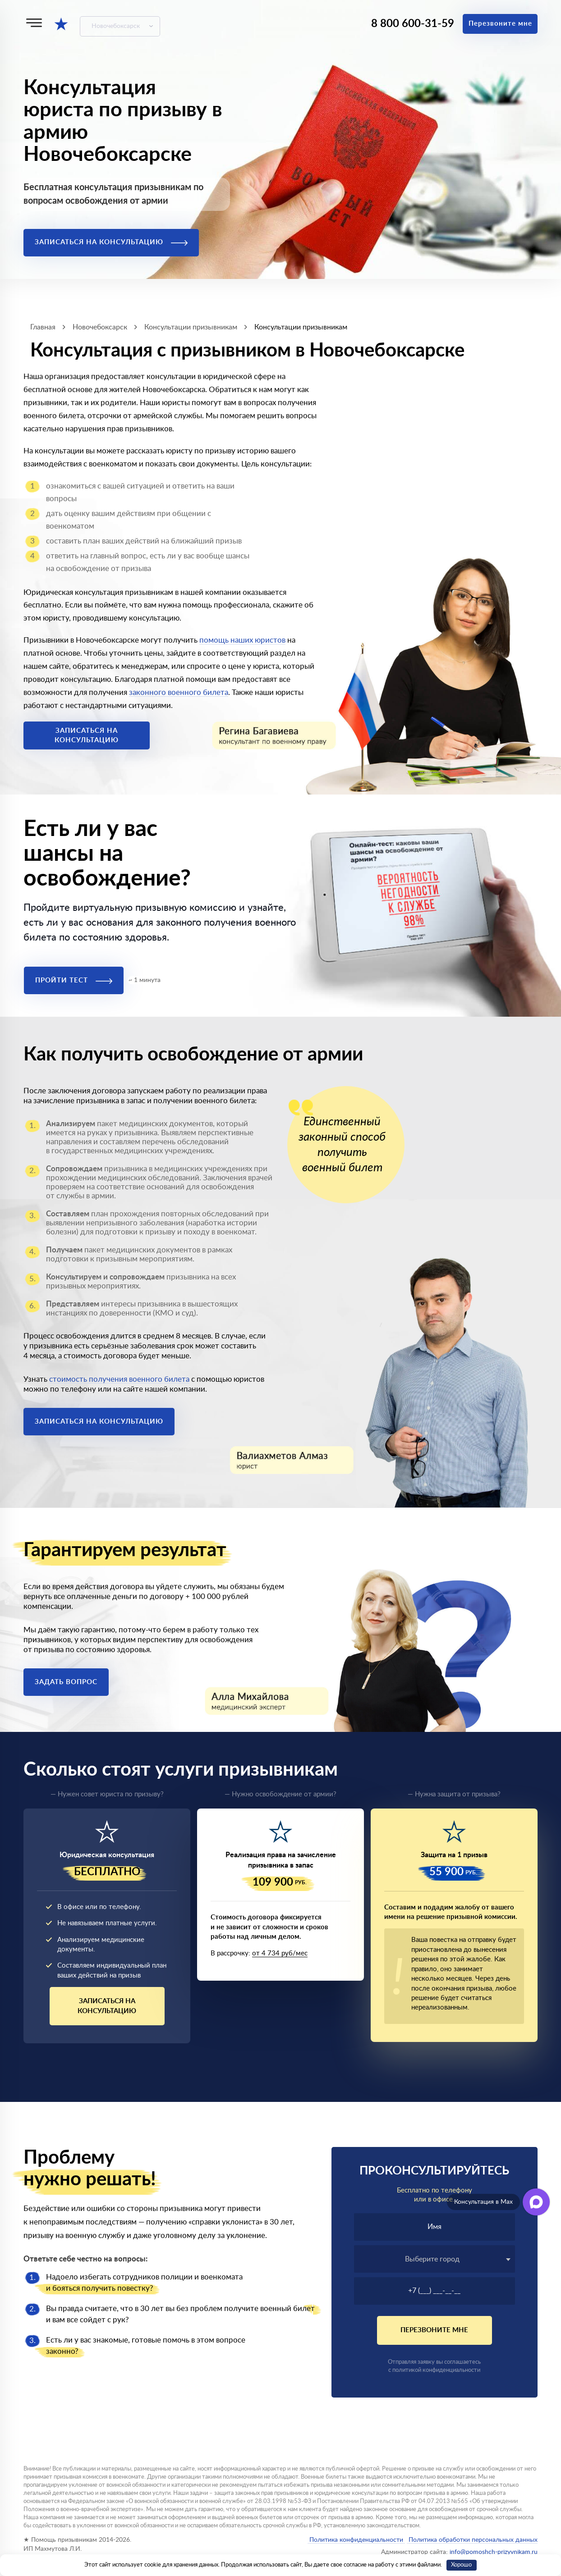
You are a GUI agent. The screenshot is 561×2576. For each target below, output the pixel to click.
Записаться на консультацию (111, 242)
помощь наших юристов (242, 640)
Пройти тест (73, 980)
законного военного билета (178, 692)
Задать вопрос (66, 1682)
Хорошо (461, 2565)
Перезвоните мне (500, 23)
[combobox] (434, 2259)
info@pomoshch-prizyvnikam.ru (494, 2552)
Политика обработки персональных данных (472, 2540)
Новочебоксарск (116, 26)
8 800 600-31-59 (412, 23)
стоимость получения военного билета (119, 1379)
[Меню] (34, 22)
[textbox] (434, 2259)
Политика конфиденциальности (356, 2540)
